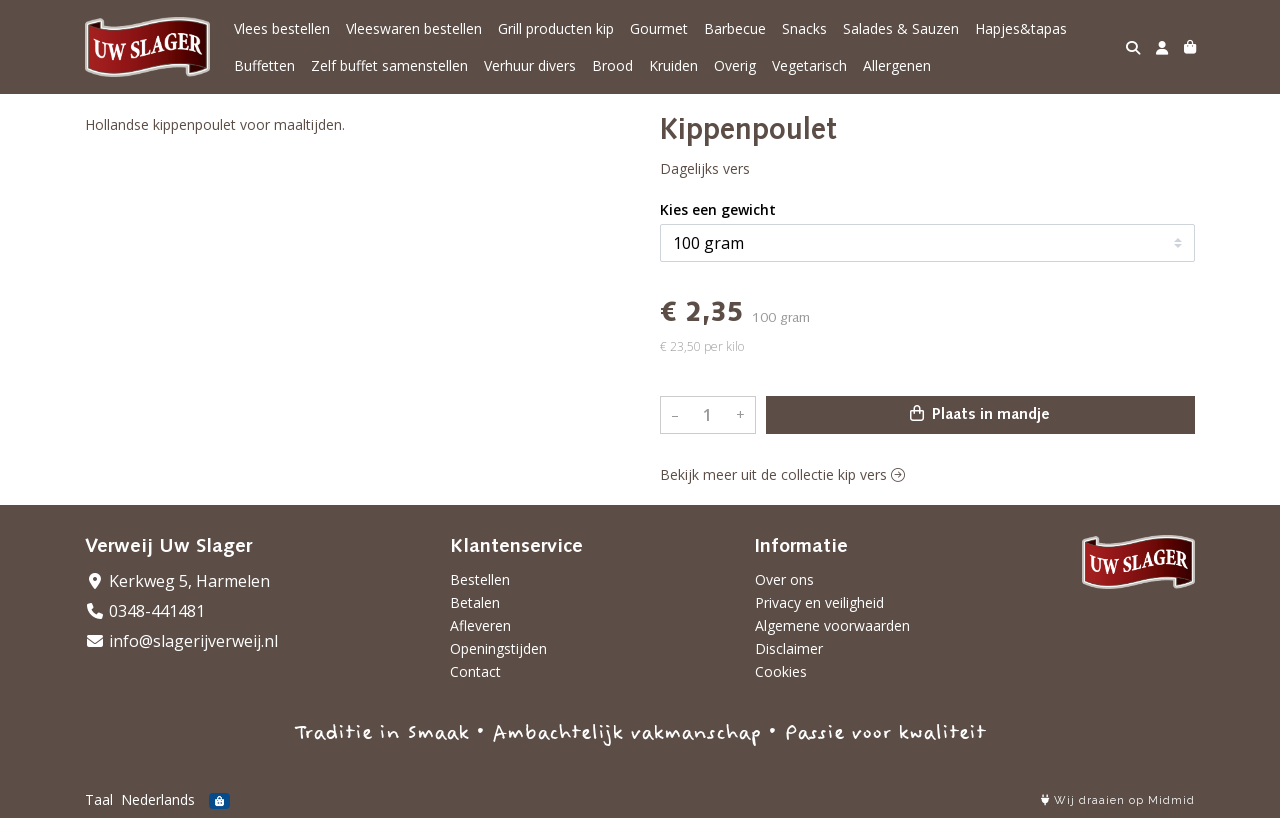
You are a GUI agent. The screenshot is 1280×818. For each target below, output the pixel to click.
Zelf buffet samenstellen (389, 65)
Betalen (475, 602)
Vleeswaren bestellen (414, 28)
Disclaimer (789, 648)
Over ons (784, 579)
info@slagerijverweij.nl (181, 641)
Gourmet (659, 28)
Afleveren (480, 625)
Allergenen (897, 65)
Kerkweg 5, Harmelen (177, 581)
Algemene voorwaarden (832, 625)
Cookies (781, 671)
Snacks (804, 28)
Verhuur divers (530, 65)
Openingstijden (498, 648)
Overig (735, 65)
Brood (612, 65)
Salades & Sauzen (901, 28)
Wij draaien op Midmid (1118, 800)
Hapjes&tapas (1021, 28)
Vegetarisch (809, 65)
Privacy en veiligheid (819, 602)
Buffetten (264, 65)
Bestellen (480, 579)
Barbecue (735, 28)
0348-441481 (145, 611)
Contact (475, 671)
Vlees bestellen (282, 28)
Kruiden (673, 65)
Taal (99, 799)
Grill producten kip (556, 28)
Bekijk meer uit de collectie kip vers (782, 474)
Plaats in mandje (980, 414)
